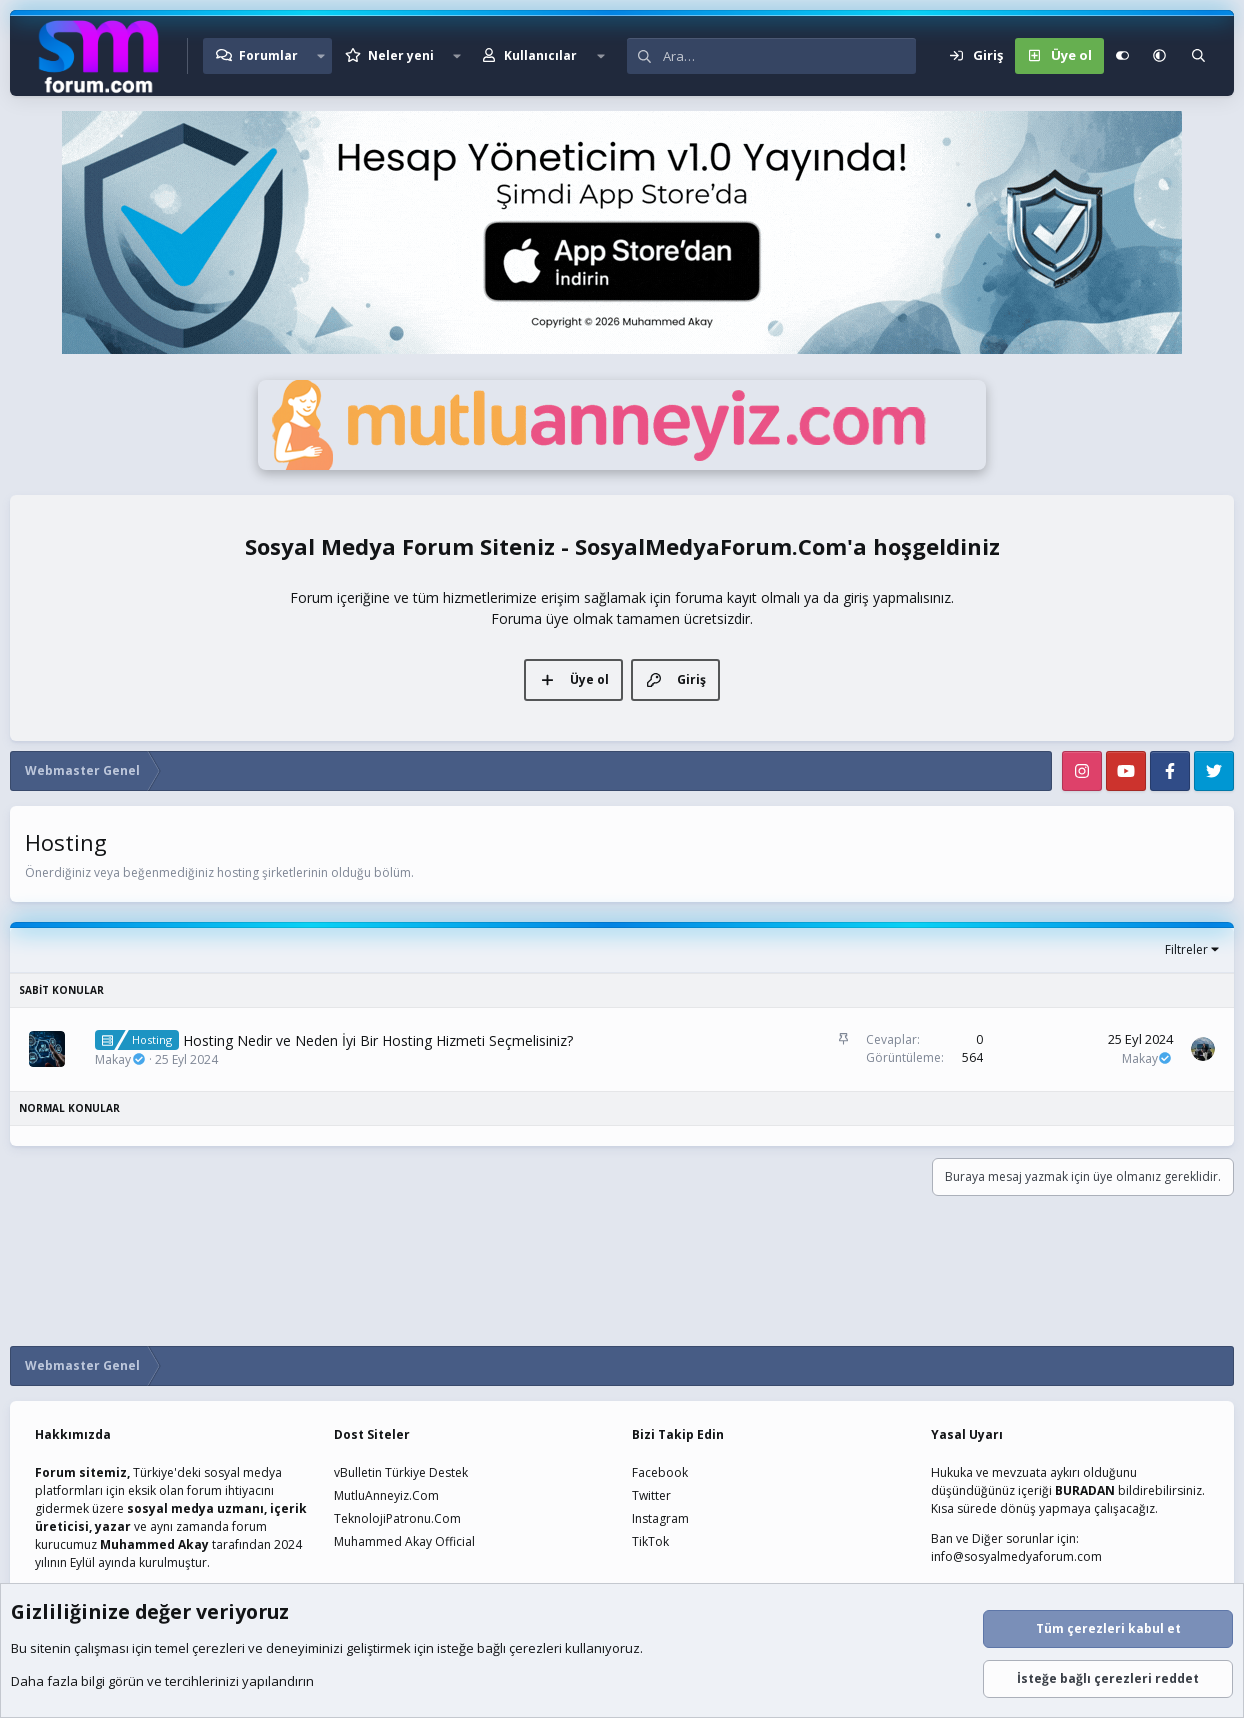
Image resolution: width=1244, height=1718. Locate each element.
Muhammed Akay (154, 1544)
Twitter (651, 1495)
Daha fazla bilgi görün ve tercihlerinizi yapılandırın (162, 1681)
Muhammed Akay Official (404, 1541)
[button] (321, 56)
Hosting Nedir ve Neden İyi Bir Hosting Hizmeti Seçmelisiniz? (378, 1040)
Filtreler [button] (1186, 949)
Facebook (660, 1472)
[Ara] (789, 56)
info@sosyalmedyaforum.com (1016, 1556)
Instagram (660, 1518)
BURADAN (1085, 1490)
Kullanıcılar (540, 55)
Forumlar (268, 55)
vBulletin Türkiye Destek (401, 1472)
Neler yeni (401, 55)
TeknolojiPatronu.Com (397, 1518)
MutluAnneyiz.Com (386, 1495)
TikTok (650, 1541)
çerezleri (218, 1648)
